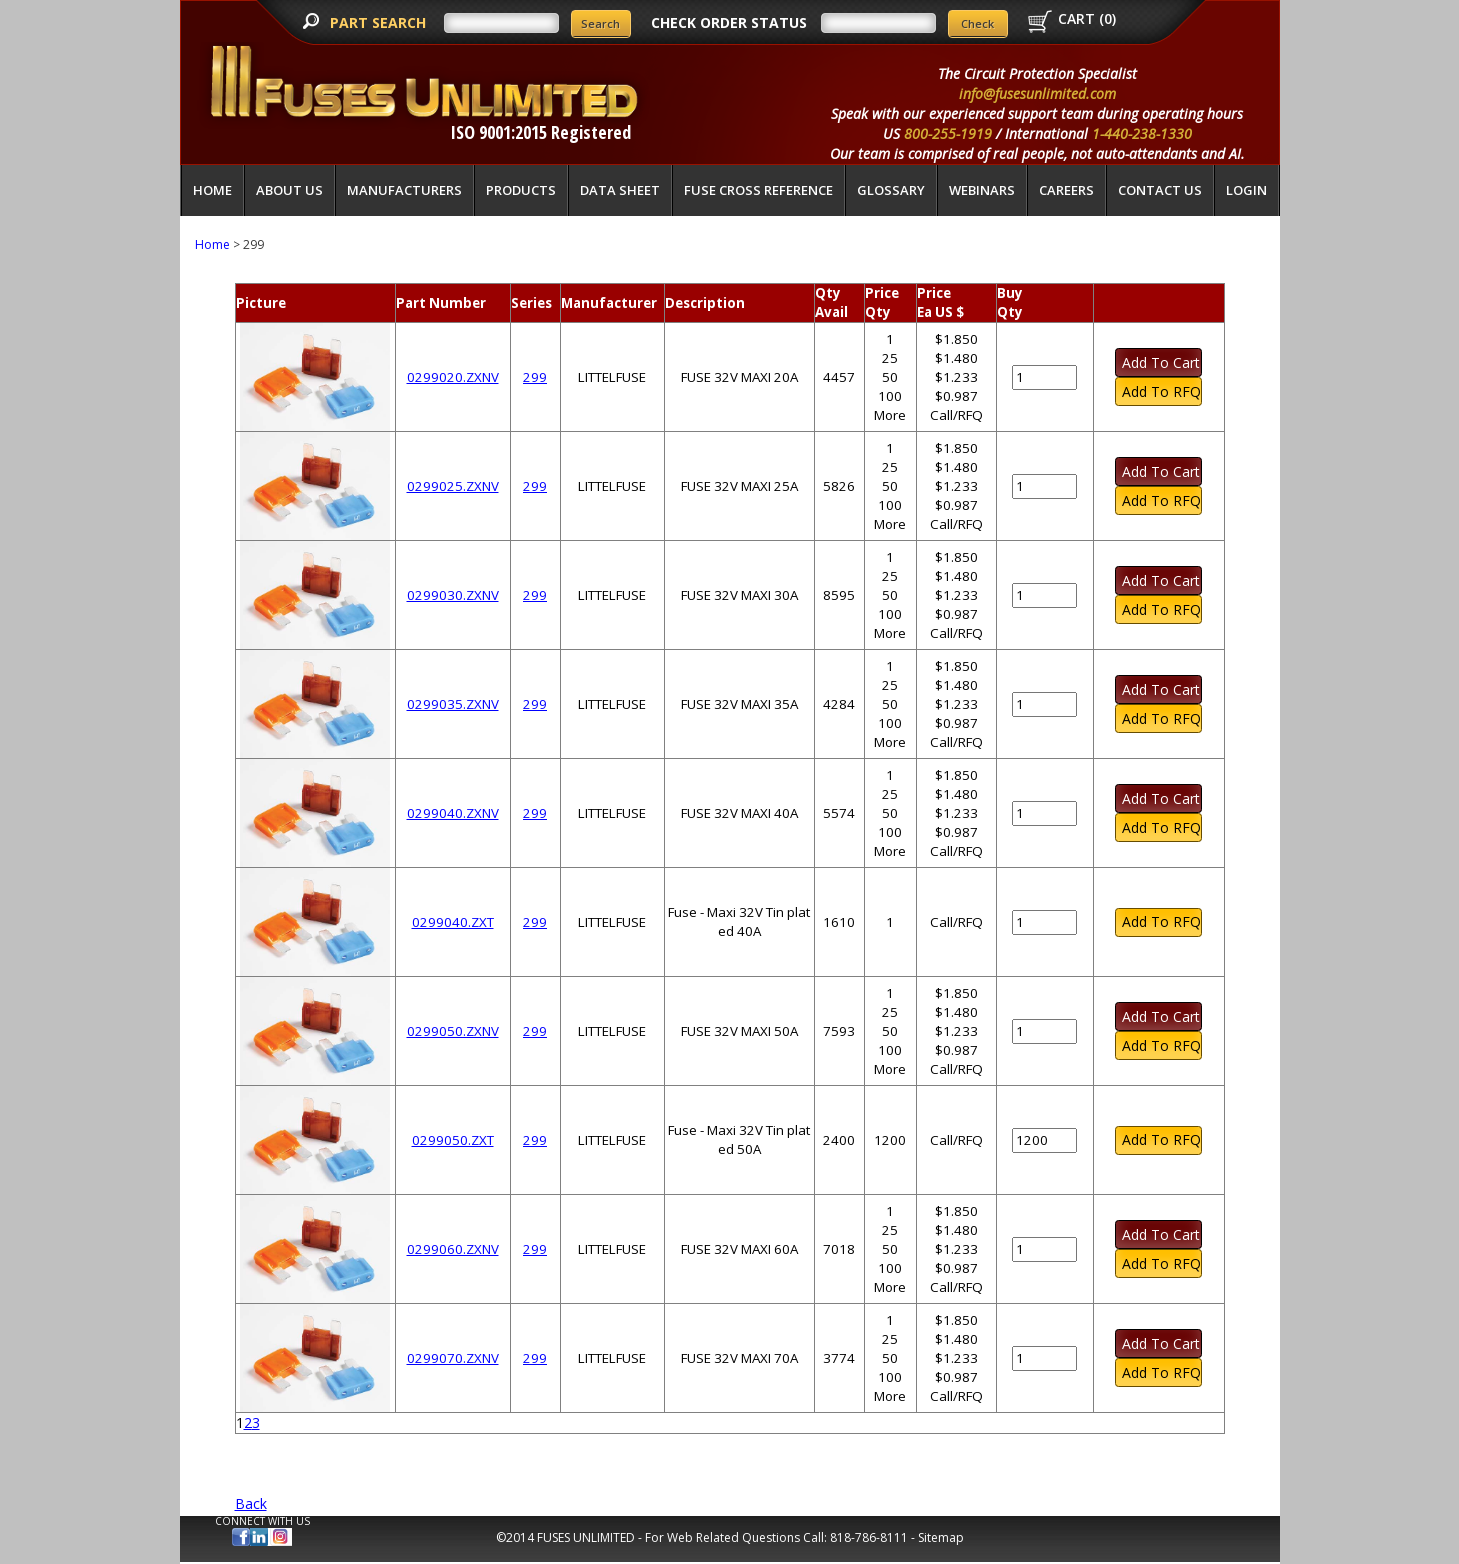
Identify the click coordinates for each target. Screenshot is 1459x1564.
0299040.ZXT (453, 922)
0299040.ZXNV (453, 813)
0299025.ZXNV (453, 486)
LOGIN (1246, 190)
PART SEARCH (380, 22)
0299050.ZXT (453, 1140)
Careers (1066, 190)
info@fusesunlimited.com (1037, 93)
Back (251, 1503)
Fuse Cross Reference (758, 190)
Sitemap (941, 1537)
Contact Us (1160, 190)
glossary (891, 190)
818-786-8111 (869, 1537)
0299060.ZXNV (453, 1249)
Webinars (982, 190)
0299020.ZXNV (453, 377)
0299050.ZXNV (453, 1031)
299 (535, 377)
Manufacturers (404, 190)
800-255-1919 (948, 133)
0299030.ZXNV (453, 595)
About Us (289, 190)
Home (212, 190)
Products (521, 190)
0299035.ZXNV (453, 704)
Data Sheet (620, 190)
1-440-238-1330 (1142, 133)
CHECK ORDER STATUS (729, 22)
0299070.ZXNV (453, 1358)
